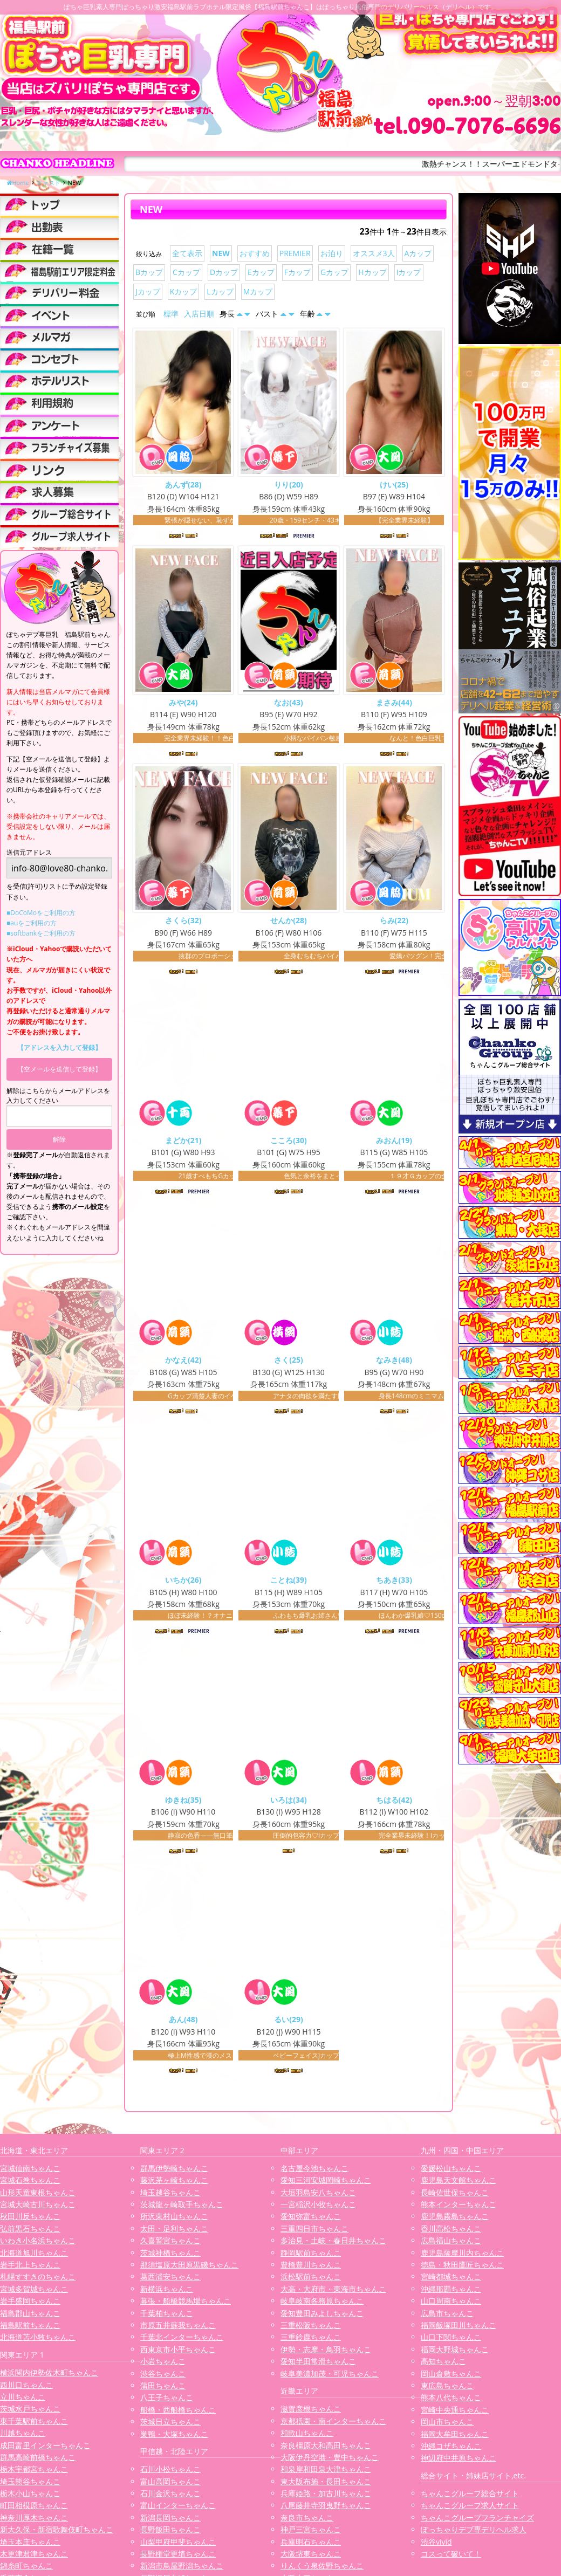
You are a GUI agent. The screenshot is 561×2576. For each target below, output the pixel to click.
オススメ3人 (374, 253)
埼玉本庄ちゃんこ (30, 2545)
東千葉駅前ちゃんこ (34, 2425)
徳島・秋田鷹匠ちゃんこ (462, 2268)
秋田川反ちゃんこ (30, 2220)
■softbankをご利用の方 (41, 933)
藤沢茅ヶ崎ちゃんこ (174, 2184)
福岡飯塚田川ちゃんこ (458, 2329)
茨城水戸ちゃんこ (30, 2412)
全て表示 (187, 253)
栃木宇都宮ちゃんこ (34, 2473)
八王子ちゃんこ (166, 2401)
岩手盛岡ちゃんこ (30, 2304)
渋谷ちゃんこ (163, 2377)
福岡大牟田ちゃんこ (455, 2438)
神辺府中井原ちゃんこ (458, 2461)
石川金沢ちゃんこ (170, 2497)
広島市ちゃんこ (447, 2317)
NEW (221, 253)
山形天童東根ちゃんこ (38, 2196)
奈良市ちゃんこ (306, 2521)
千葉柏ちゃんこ (166, 2317)
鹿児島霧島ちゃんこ (455, 2220)
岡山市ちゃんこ (447, 2425)
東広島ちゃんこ (447, 2389)
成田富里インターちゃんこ (45, 2449)
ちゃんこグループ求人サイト (470, 2509)
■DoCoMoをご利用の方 (41, 912)
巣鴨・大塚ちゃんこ (174, 2438)
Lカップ (220, 291)
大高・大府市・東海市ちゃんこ (333, 2293)
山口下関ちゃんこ (451, 2340)
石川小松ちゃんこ (170, 2473)
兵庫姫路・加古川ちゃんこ (325, 2497)
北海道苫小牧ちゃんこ (38, 2340)
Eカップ (261, 272)
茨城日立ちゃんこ (170, 2425)
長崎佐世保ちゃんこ (455, 2196)
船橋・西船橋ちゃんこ (178, 2413)
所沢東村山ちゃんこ (174, 2220)
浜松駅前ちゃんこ (310, 2280)
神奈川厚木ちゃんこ (34, 2521)
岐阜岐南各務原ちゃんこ (322, 2304)
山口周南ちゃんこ (451, 2304)
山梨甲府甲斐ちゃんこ (178, 2545)
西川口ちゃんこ (26, 2388)
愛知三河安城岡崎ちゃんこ (325, 2184)
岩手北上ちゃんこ (30, 2268)
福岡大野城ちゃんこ (455, 2353)
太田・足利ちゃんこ (174, 2232)
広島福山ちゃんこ (451, 2244)
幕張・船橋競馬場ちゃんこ (185, 2304)
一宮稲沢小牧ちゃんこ (318, 2208)
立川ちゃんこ (22, 2400)
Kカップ (183, 291)
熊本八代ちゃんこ (451, 2401)
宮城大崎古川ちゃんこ (38, 2208)
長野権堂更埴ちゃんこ (178, 2557)
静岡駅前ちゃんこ (310, 2256)
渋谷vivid (436, 2545)
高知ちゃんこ (443, 2365)
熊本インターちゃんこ (458, 2208)
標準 (171, 313)
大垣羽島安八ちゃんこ (318, 2196)
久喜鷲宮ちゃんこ (170, 2244)
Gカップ (334, 272)
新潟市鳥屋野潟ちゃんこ (181, 2569)
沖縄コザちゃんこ (451, 2449)
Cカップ (186, 272)
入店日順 (199, 313)
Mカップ (258, 291)
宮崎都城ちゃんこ (451, 2280)
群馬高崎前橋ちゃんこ (38, 2461)
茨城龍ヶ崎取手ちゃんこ (181, 2208)
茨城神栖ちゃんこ (170, 2256)
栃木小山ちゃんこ (30, 2497)
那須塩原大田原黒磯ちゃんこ (189, 2268)
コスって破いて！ (451, 2557)
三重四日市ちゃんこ (314, 2232)
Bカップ (149, 272)
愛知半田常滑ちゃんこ (318, 2365)
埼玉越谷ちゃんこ (170, 2196)
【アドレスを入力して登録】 (59, 1047)
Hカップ (372, 272)
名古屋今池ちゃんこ (314, 2172)
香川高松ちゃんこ (451, 2232)
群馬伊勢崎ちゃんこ (174, 2172)
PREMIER (295, 253)
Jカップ (147, 291)
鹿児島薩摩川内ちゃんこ (462, 2256)
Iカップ (408, 272)
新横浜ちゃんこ (166, 2293)
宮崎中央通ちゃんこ (455, 2413)
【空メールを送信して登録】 (59, 1069)
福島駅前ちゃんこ (30, 2329)
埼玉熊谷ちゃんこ (30, 2485)
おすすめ (255, 253)
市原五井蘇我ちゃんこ (178, 2329)
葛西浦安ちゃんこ (170, 2280)
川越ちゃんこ (22, 2436)
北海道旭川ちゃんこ (34, 2256)
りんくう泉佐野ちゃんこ (322, 2569)
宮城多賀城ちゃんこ (34, 2293)
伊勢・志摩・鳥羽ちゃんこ (325, 2353)
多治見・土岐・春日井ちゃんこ (333, 2244)
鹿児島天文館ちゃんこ (458, 2184)
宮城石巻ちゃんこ (30, 2184)
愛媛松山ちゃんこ (451, 2172)
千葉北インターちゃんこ (181, 2340)
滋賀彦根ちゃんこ (310, 2412)
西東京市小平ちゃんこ (178, 2353)
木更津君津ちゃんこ (34, 2557)
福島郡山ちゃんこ (30, 2317)
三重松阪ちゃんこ (310, 2329)
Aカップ (418, 253)
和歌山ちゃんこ (306, 2436)
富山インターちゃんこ (178, 2509)
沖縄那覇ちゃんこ (451, 2293)
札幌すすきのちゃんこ (38, 2280)
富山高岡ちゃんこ (170, 2485)
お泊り (331, 253)
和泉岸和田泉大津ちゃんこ (325, 2473)
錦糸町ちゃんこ (26, 2569)
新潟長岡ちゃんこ (170, 2521)
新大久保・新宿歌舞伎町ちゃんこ (56, 2533)
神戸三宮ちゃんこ (310, 2533)
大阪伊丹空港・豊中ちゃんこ (329, 2461)
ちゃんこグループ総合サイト (470, 2497)
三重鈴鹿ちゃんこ (310, 2340)
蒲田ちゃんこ (163, 2389)
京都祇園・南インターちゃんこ (333, 2425)
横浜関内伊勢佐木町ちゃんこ (49, 2376)
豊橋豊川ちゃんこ (310, 2268)
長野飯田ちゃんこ (170, 2533)
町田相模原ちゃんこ (34, 2509)
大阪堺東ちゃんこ (310, 2557)
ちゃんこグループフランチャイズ (477, 2521)
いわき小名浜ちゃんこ (38, 2244)
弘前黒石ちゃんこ (30, 2232)
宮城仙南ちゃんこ (30, 2172)
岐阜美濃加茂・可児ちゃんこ (329, 2377)
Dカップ (224, 272)
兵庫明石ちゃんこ (310, 2545)
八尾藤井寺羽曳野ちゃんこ (325, 2509)
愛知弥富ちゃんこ (310, 2220)
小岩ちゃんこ (163, 2365)
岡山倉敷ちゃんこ (451, 2377)
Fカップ (297, 272)
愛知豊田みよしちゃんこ (322, 2317)
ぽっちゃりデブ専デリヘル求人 (473, 2533)
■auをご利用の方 (31, 923)
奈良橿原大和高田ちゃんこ (325, 2449)
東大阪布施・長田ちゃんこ (325, 2485)
